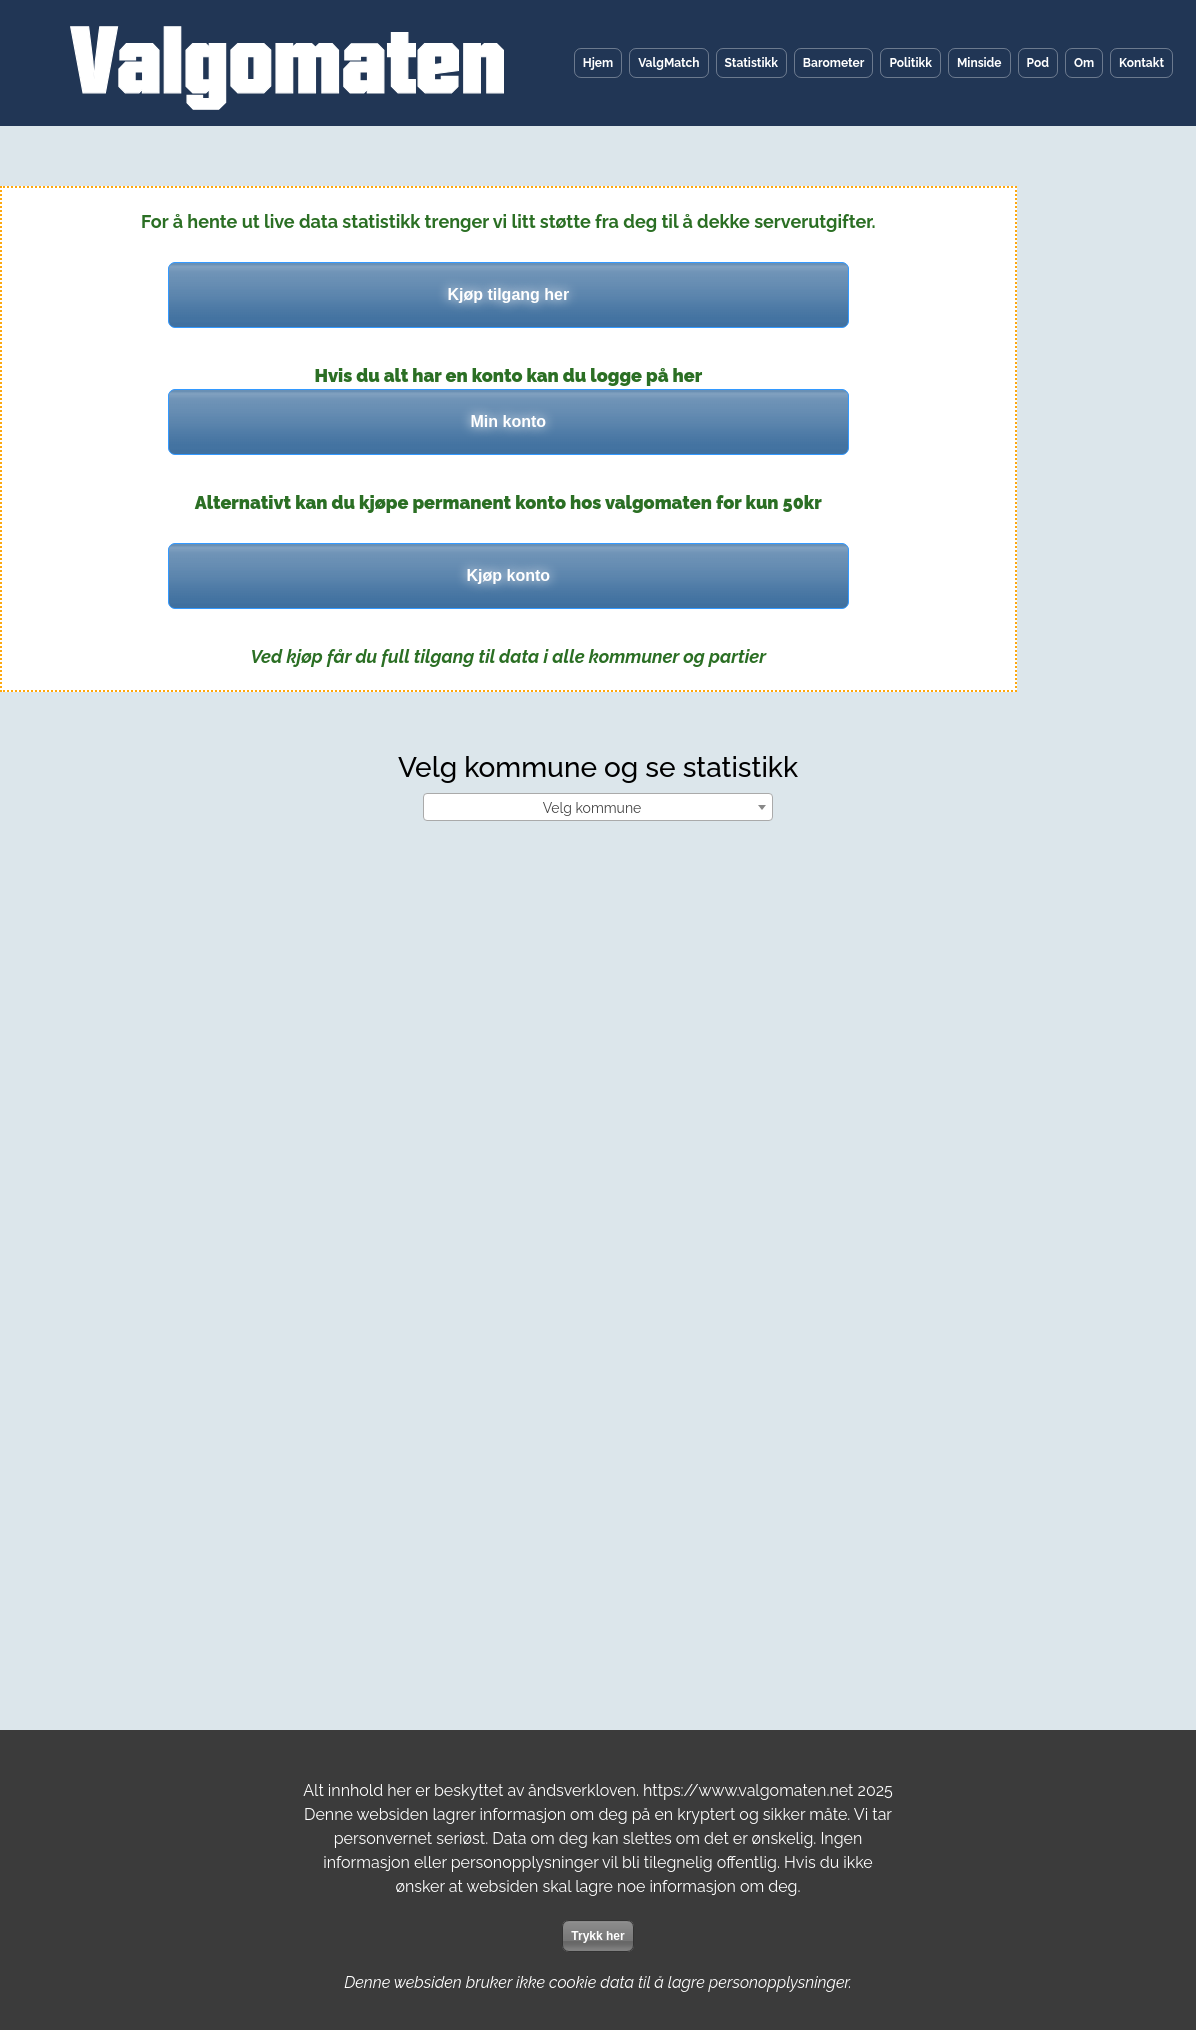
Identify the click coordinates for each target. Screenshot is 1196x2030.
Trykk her (597, 1936)
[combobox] (598, 807)
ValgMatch (668, 63)
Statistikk (751, 63)
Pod (1038, 63)
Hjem (598, 63)
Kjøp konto (509, 575)
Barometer (834, 63)
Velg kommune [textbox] (592, 808)
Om (1084, 63)
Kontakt (1141, 63)
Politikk (910, 63)
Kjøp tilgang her (508, 294)
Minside (979, 63)
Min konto (509, 421)
